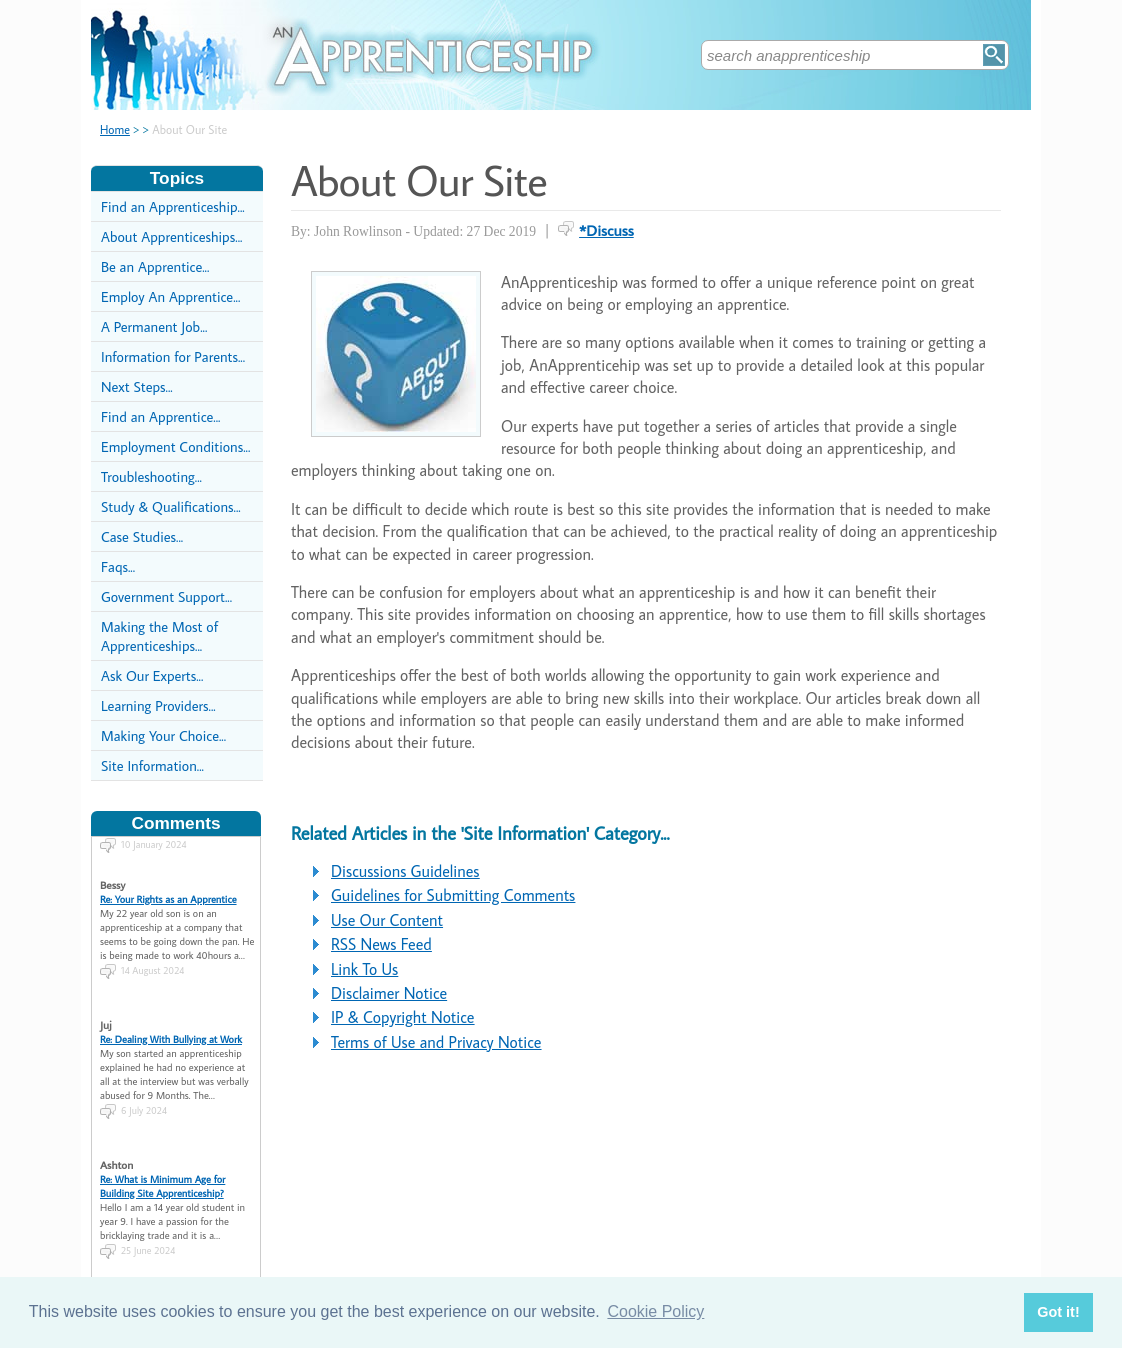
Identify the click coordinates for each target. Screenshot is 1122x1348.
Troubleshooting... (151, 476)
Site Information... (152, 765)
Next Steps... (137, 386)
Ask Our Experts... (152, 675)
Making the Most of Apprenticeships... (159, 636)
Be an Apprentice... (155, 266)
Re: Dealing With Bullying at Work (171, 1021)
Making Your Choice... (163, 735)
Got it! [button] (1058, 1312)
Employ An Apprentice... (170, 296)
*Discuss (606, 230)
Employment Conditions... (175, 446)
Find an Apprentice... (160, 416)
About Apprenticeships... (171, 236)
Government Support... (166, 596)
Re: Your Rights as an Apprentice (168, 881)
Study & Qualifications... (171, 506)
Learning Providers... (158, 705)
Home (115, 129)
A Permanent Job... (154, 326)
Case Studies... (142, 536)
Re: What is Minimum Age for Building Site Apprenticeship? (162, 1168)
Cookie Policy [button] (655, 1311)
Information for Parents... (173, 356)
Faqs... (118, 566)
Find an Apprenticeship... (173, 206)
